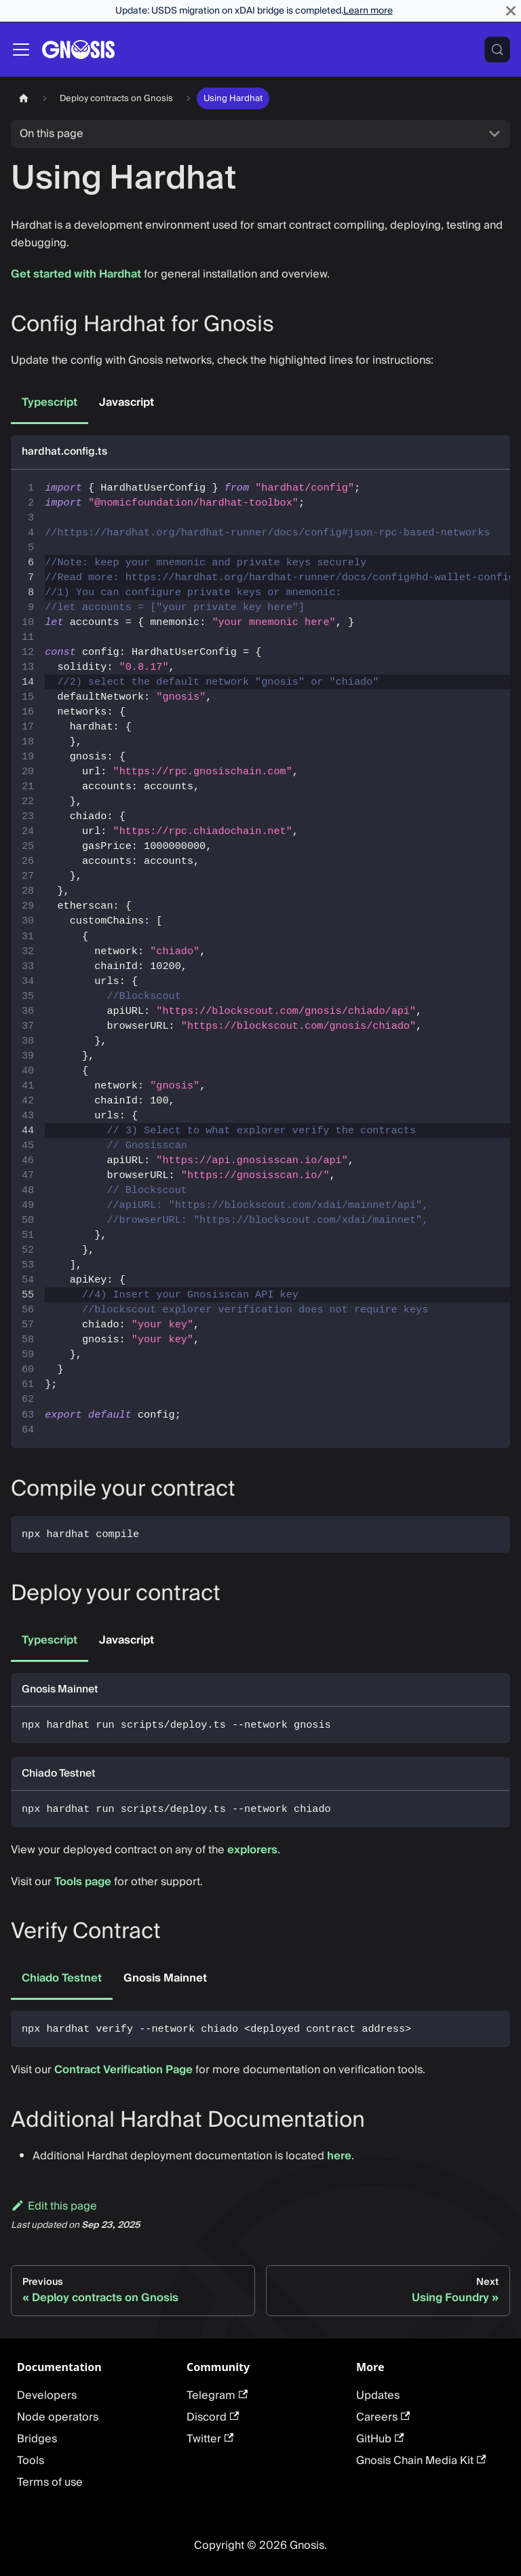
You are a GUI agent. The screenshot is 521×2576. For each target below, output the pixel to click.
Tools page (82, 1881)
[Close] (511, 11)
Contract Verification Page (123, 2069)
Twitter (210, 2438)
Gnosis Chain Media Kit (421, 2460)
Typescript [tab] (49, 402)
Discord (213, 2417)
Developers (47, 2395)
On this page (51, 133)
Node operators (57, 2417)
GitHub (380, 2438)
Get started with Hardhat (76, 274)
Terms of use (50, 2482)
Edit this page (54, 2206)
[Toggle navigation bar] (21, 49)
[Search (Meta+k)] (497, 49)
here (339, 2155)
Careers (383, 2417)
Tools (30, 2460)
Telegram (217, 2395)
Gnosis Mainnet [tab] (165, 1978)
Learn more (368, 11)
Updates (378, 2395)
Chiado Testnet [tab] (62, 1978)
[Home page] (24, 98)
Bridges (37, 2438)
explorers (252, 1849)
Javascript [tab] (126, 402)
